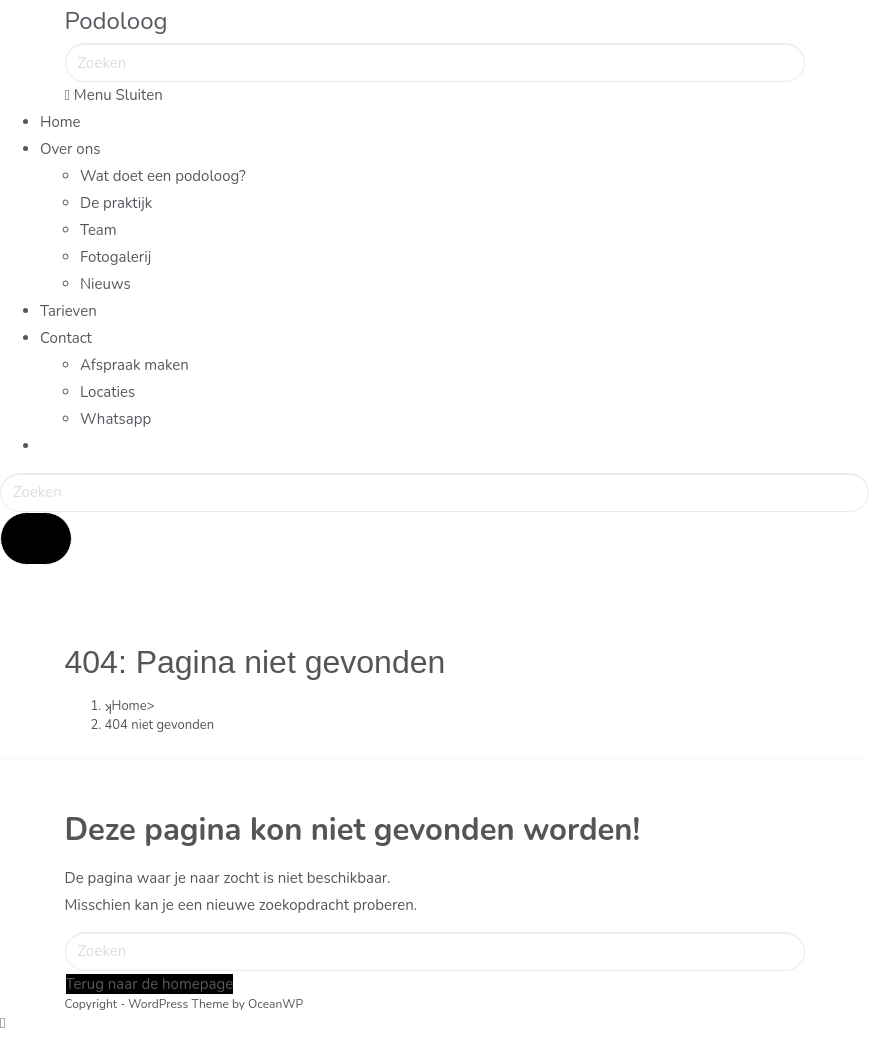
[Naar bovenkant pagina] (2, 1023)
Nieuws (105, 284)
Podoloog (116, 21)
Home (60, 122)
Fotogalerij (115, 257)
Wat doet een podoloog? (163, 176)
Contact (66, 338)
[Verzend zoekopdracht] (36, 538)
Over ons (70, 149)
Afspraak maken (134, 365)
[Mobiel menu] (114, 95)
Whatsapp (115, 419)
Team (98, 230)
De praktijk (116, 203)
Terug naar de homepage (150, 984)
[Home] (126, 706)
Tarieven (68, 311)
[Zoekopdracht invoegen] (435, 62)
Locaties (107, 392)
